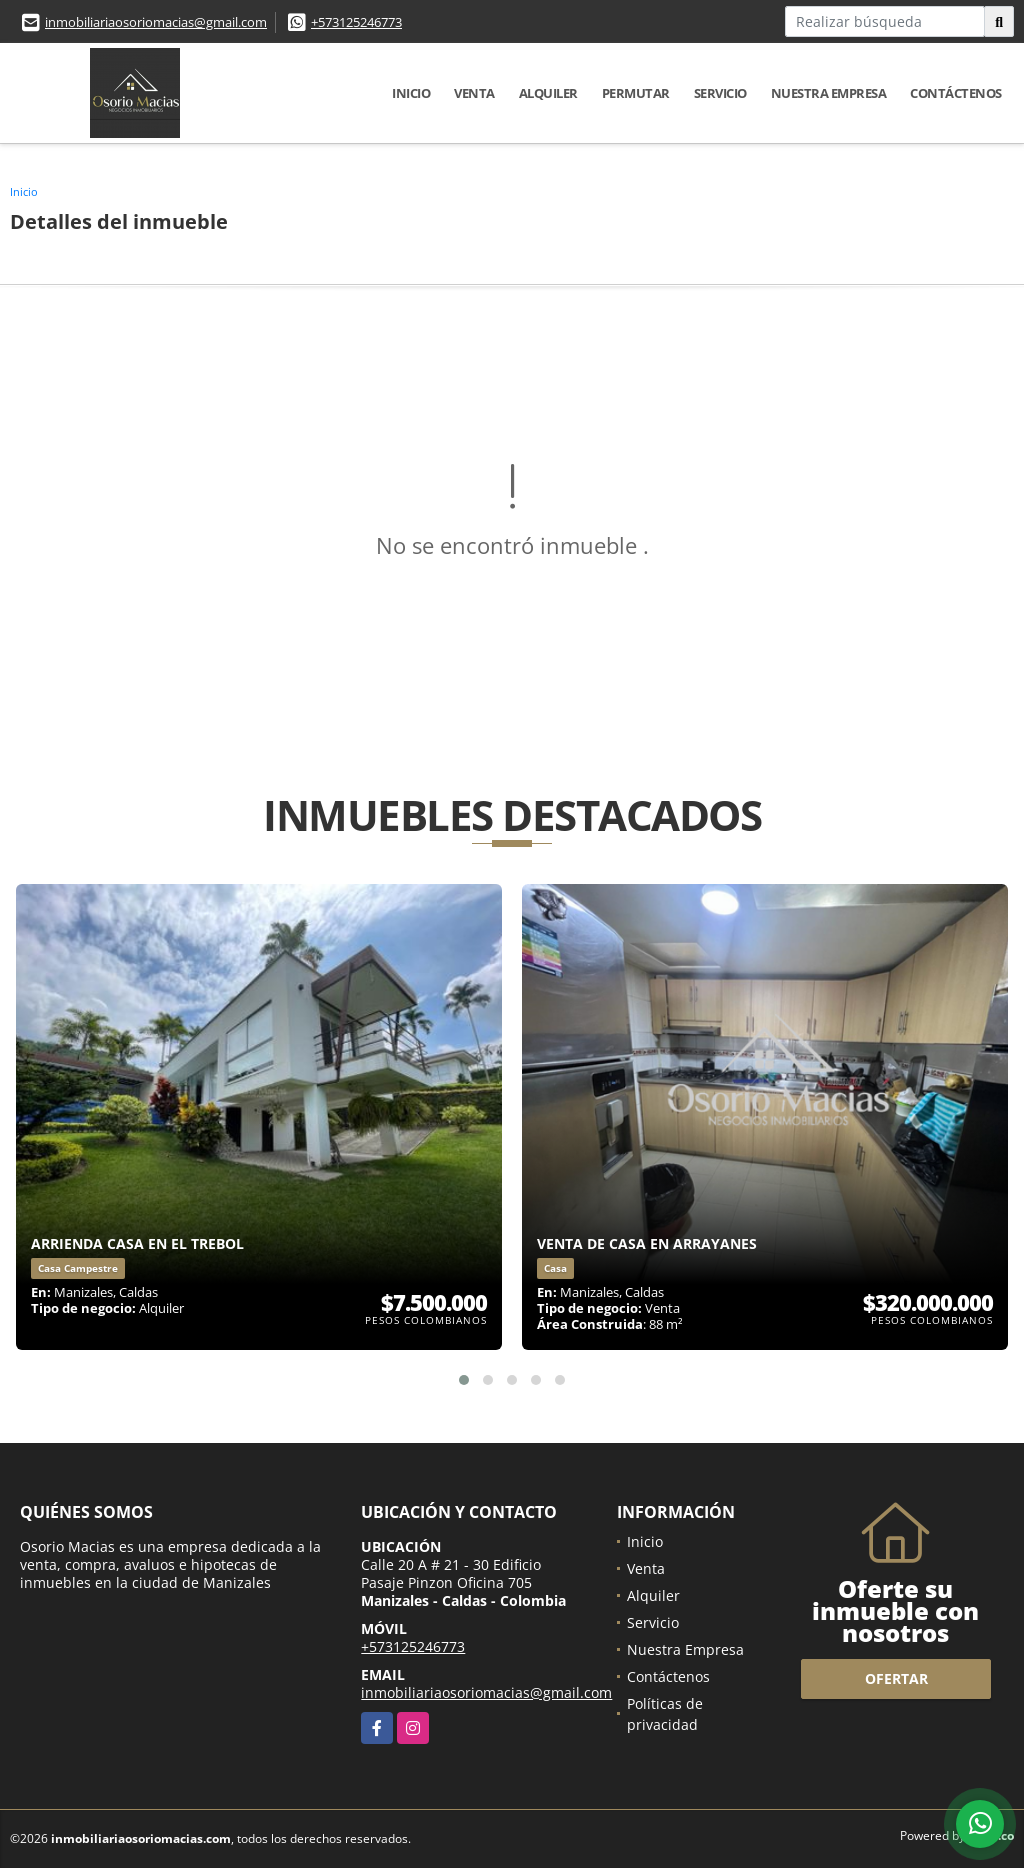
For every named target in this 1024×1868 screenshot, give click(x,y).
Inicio (411, 93)
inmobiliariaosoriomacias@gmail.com (156, 22)
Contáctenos (956, 93)
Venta (474, 93)
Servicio (720, 93)
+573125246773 (356, 22)
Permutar (636, 93)
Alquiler (548, 93)
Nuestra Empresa (829, 93)
